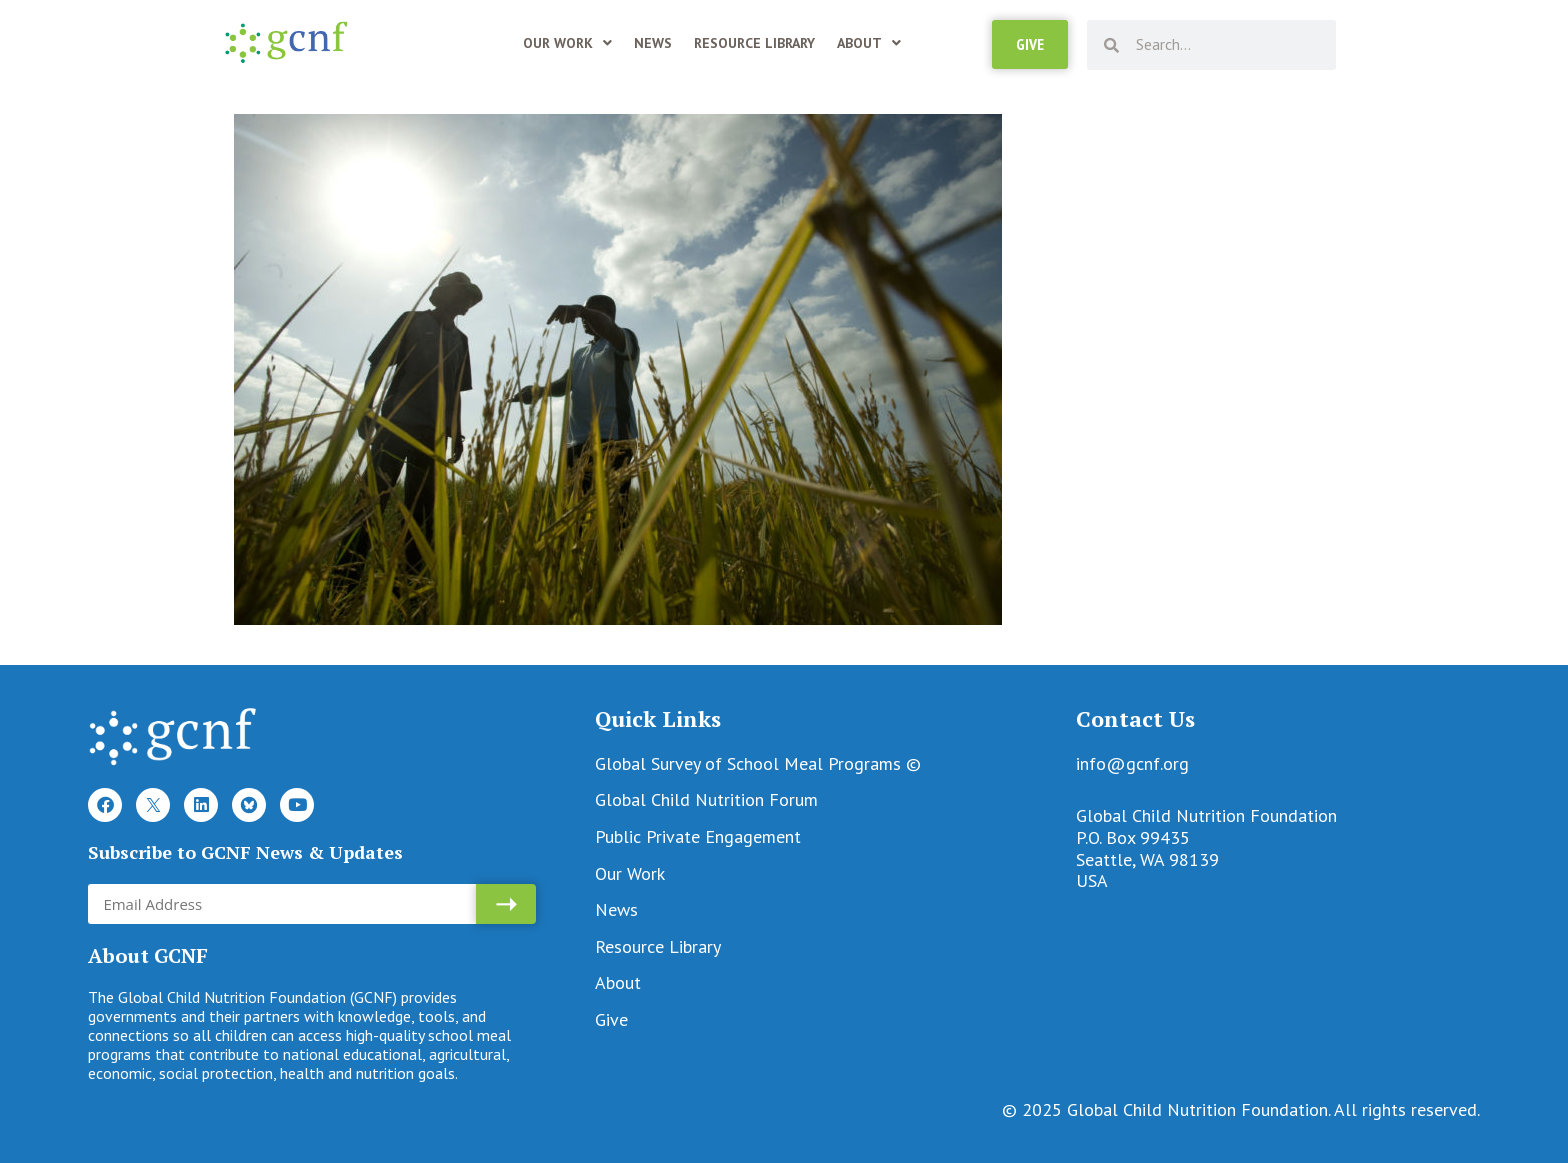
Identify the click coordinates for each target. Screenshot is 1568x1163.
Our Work (567, 43)
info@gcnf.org (1132, 763)
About (869, 43)
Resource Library (754, 43)
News (653, 43)
